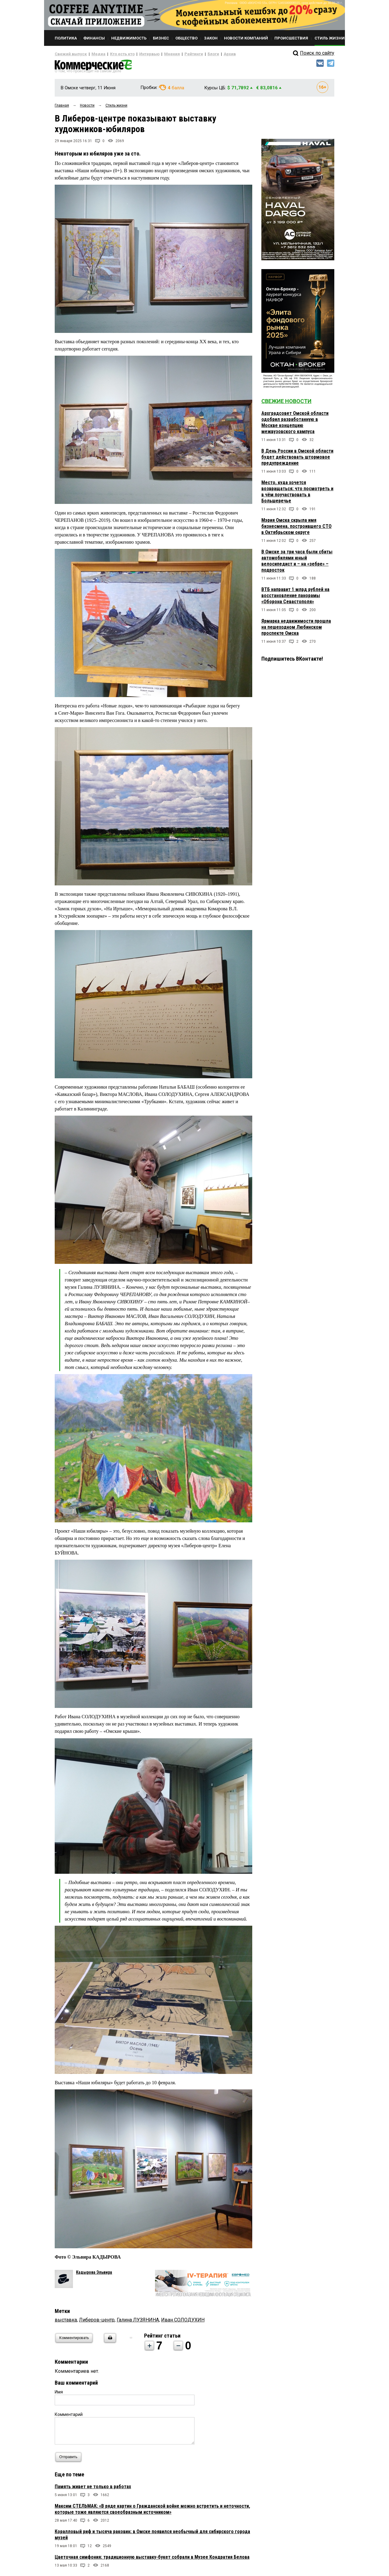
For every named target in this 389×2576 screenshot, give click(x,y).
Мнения (157, 54)
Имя (59, 2394)
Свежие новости (286, 403)
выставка (66, 2322)
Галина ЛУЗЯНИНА (138, 2322)
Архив (208, 54)
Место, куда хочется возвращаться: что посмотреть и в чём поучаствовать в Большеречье (297, 494)
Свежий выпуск (68, 54)
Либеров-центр (97, 2322)
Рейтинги (176, 54)
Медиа (92, 54)
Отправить (69, 2459)
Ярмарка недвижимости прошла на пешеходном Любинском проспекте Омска (296, 629)
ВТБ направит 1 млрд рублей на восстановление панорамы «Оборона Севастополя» (295, 598)
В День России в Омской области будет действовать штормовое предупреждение (297, 459)
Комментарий (69, 2416)
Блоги (193, 54)
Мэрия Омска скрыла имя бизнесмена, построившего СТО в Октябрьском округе (296, 529)
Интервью (137, 54)
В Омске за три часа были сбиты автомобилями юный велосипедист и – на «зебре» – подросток (296, 563)
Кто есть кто (113, 54)
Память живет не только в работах (93, 2489)
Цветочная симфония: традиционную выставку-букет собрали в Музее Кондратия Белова (152, 2559)
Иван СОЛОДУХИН (183, 2322)
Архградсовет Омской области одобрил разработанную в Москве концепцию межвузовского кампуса (295, 425)
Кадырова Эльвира (94, 2274)
